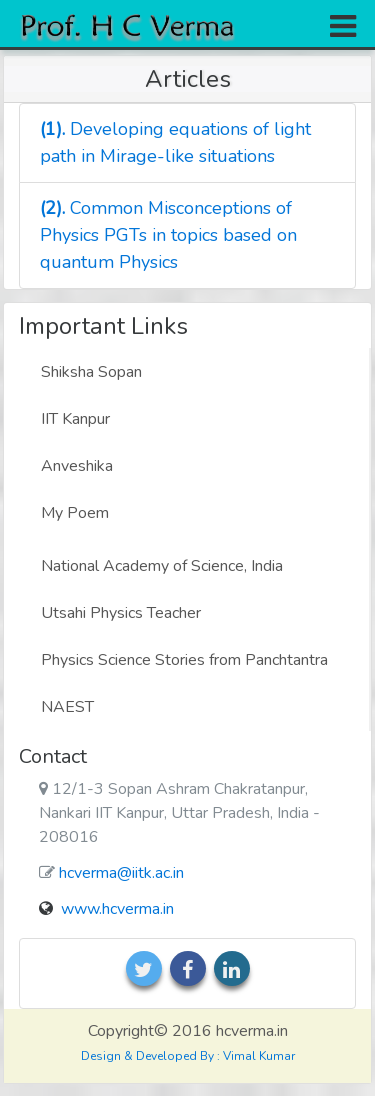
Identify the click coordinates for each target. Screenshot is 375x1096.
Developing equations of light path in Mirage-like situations (175, 142)
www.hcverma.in (117, 909)
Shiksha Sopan (91, 372)
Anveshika (77, 466)
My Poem (75, 513)
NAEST (67, 707)
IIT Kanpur (75, 419)
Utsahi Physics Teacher (121, 613)
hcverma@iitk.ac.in (121, 873)
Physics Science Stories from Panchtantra (184, 660)
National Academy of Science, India (162, 566)
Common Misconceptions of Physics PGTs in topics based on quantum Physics (168, 235)
